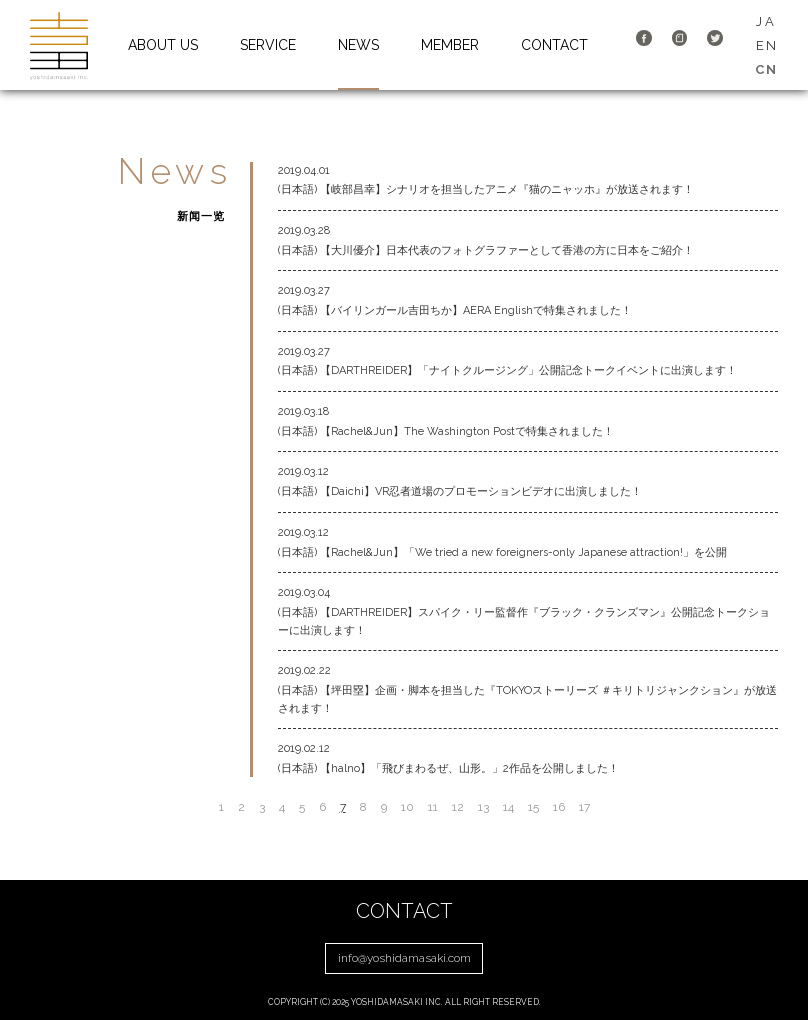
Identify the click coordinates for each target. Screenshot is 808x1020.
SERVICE (268, 45)
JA (766, 21)
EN (767, 45)
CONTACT (554, 45)
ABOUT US (163, 45)
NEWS (358, 45)
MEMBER (450, 45)
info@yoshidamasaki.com (404, 958)
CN (766, 69)
